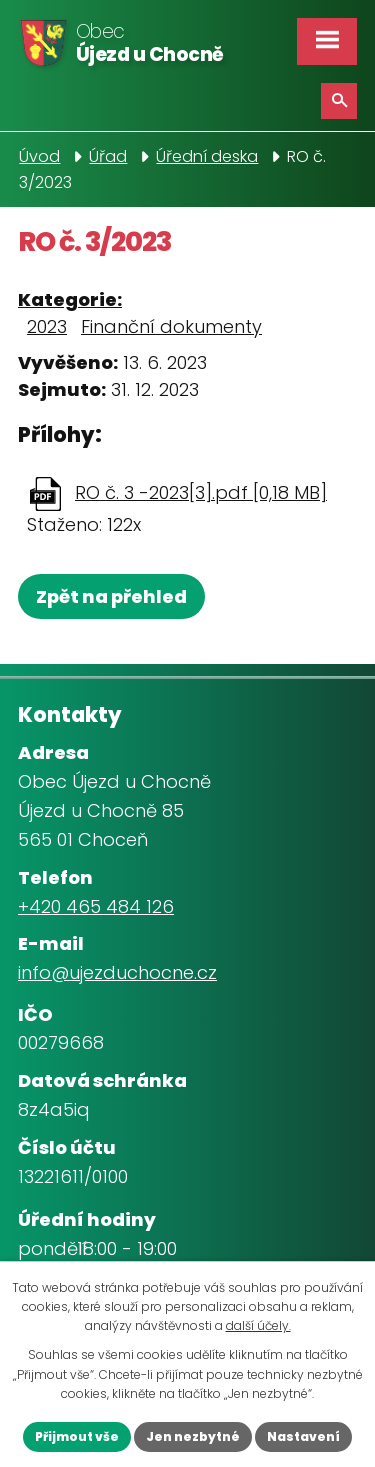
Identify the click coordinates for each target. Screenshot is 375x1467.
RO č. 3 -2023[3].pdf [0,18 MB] (201, 492)
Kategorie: (70, 299)
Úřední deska (207, 156)
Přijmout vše (77, 1436)
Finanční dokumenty (171, 326)
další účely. (258, 1325)
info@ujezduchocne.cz (117, 972)
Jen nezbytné (193, 1436)
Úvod (39, 156)
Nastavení (303, 1436)
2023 (47, 326)
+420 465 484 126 (96, 906)
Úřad (108, 156)
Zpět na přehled (111, 596)
